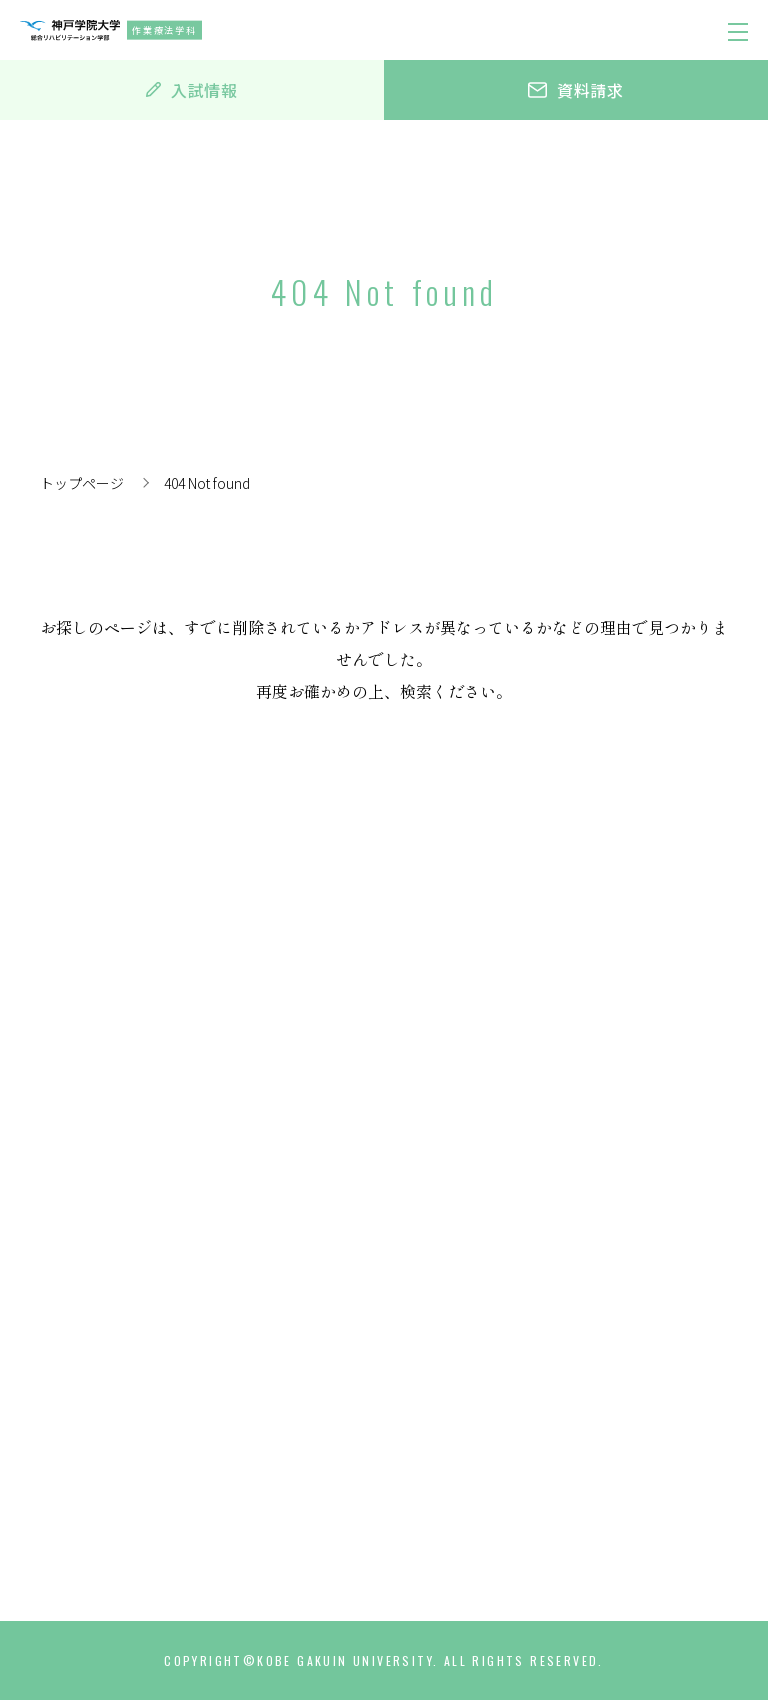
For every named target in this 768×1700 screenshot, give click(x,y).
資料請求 (576, 90)
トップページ (82, 483)
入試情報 (192, 90)
